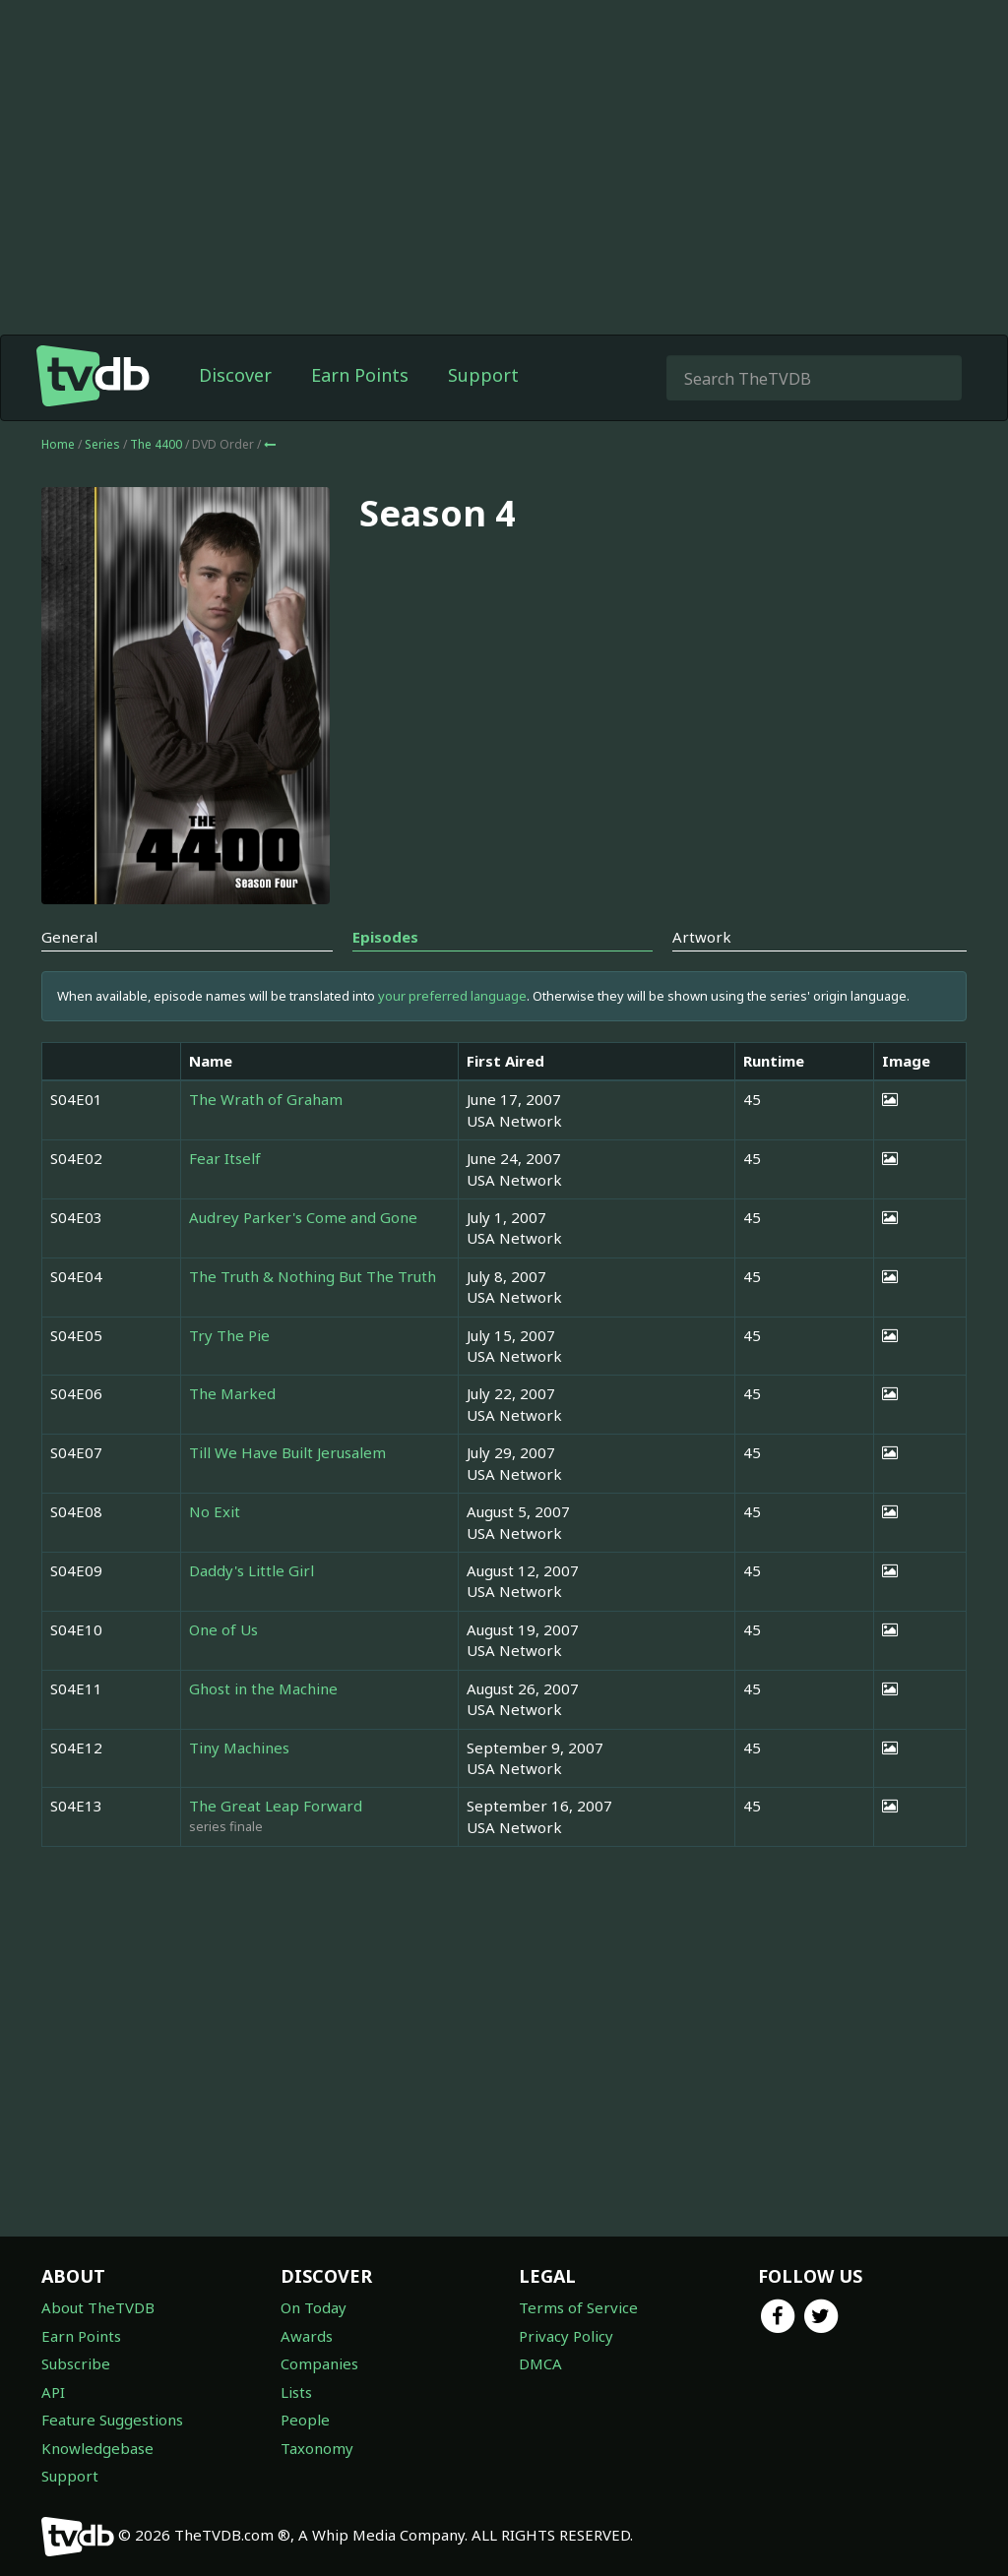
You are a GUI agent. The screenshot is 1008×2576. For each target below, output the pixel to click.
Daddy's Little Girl (251, 1570)
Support (483, 375)
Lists (296, 2392)
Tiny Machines (239, 1747)
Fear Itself (225, 1158)
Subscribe (75, 2363)
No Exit (214, 1511)
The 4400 (157, 444)
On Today (313, 2307)
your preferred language (452, 996)
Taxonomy (317, 2448)
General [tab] (69, 937)
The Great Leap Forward (275, 1805)
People (305, 2419)
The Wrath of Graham (266, 1099)
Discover (235, 375)
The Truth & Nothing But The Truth (312, 1276)
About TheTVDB (98, 2307)
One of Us (223, 1629)
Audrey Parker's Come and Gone (303, 1217)
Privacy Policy (566, 2336)
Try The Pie (229, 1335)
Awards (307, 2336)
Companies (319, 2363)
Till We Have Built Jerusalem (287, 1452)
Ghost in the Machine (263, 1688)
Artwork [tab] (701, 937)
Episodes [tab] (385, 937)
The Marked (232, 1393)
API (53, 2392)
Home (58, 444)
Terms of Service (578, 2307)
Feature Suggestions (112, 2419)
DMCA (540, 2363)
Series (102, 444)
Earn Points (360, 375)
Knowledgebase (97, 2448)
